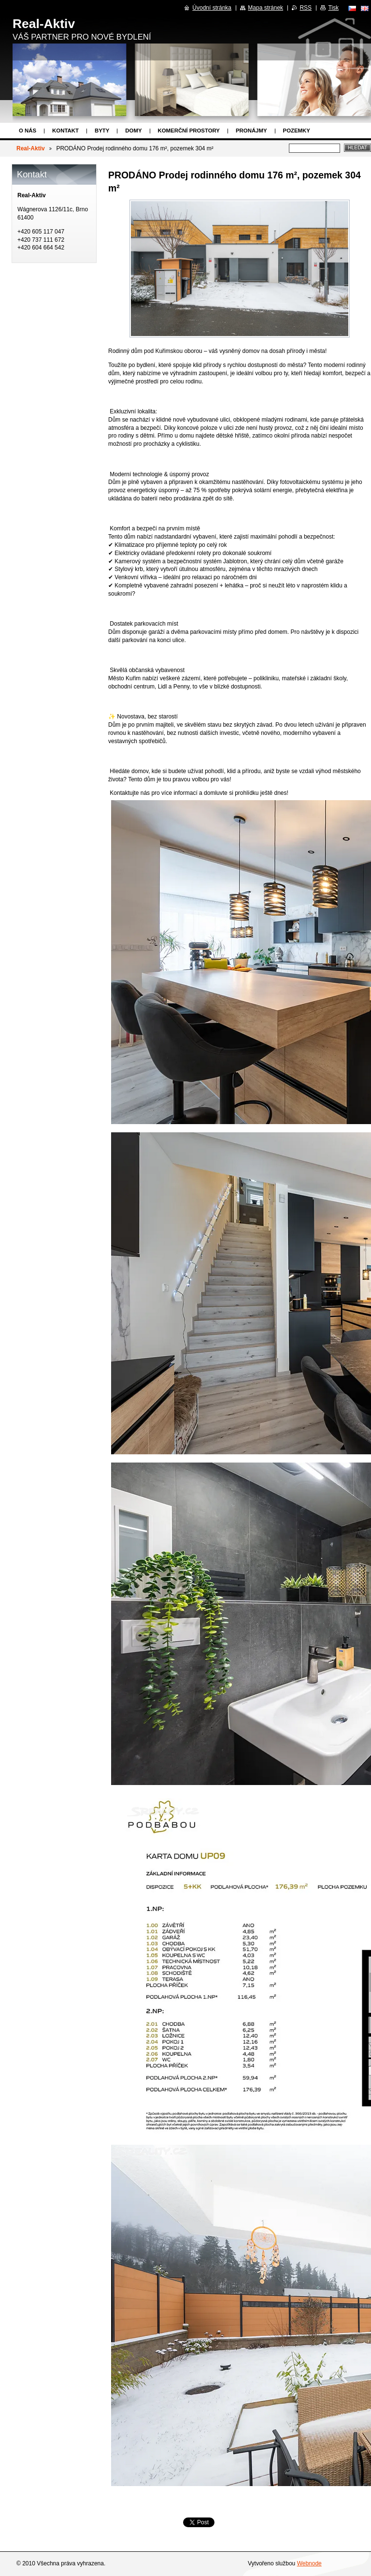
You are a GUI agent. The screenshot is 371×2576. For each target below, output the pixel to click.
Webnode (309, 2563)
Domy (133, 130)
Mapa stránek (265, 7)
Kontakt (65, 130)
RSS (306, 7)
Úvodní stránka (211, 7)
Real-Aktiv (30, 148)
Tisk (333, 7)
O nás (27, 130)
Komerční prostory (189, 130)
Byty (102, 130)
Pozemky (296, 130)
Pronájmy (251, 130)
